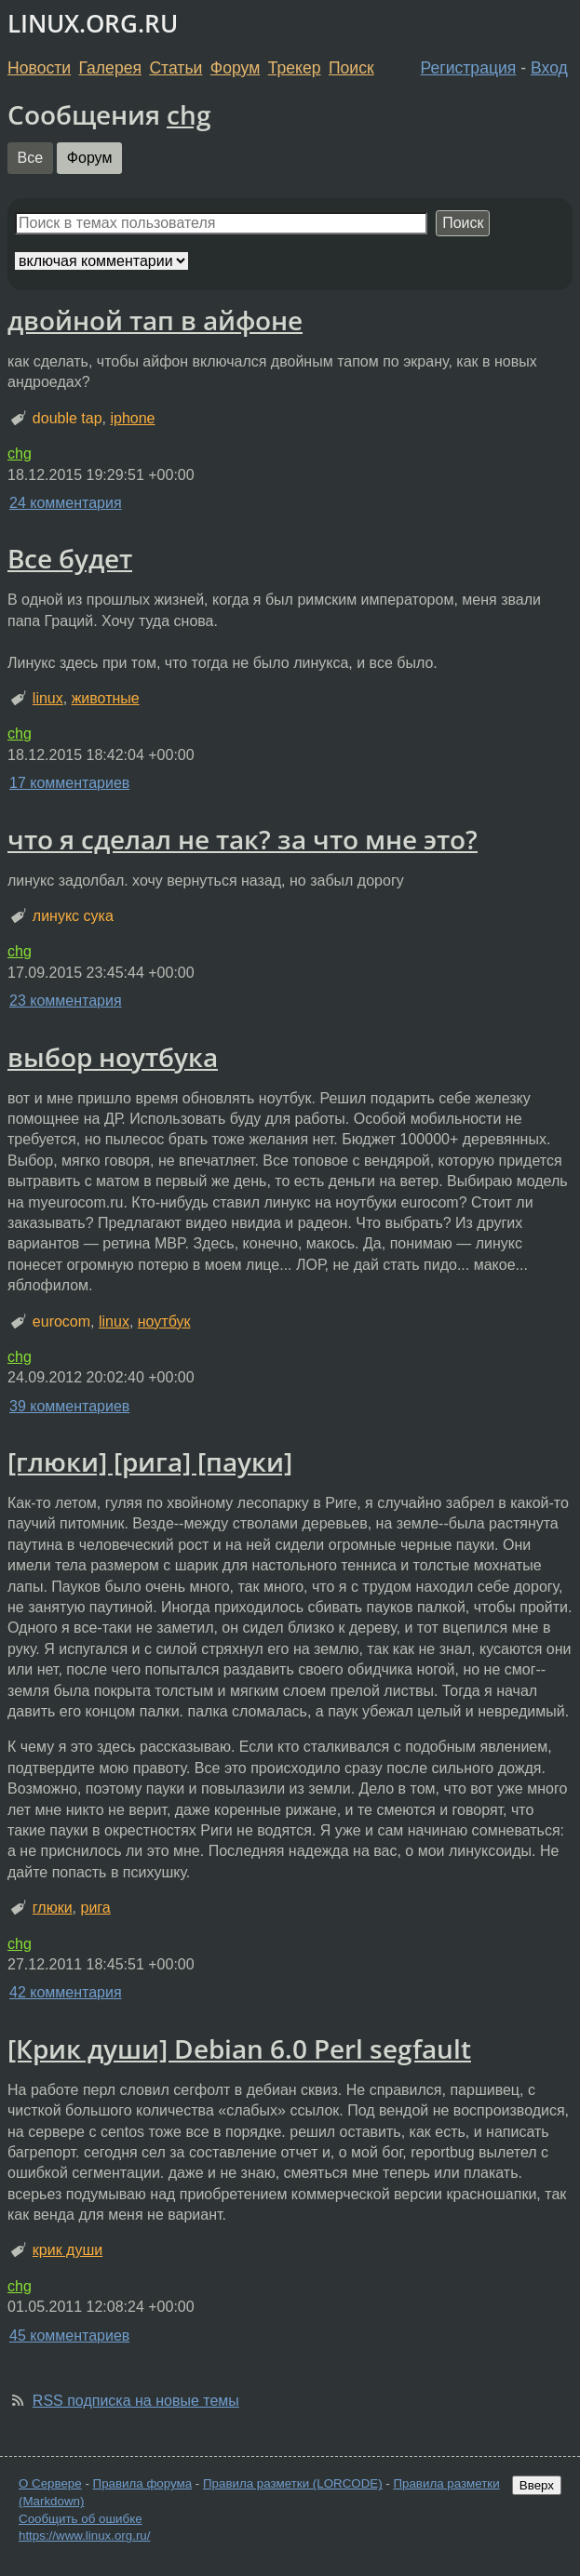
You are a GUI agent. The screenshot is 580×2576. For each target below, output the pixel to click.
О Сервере (50, 2483)
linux (48, 698)
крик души (67, 2250)
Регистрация (469, 68)
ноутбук (164, 1321)
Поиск (351, 68)
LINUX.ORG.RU (92, 23)
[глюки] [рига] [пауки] (149, 1461)
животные (106, 698)
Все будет (69, 558)
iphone (132, 418)
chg (189, 114)
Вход (549, 68)
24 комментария (65, 503)
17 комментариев (69, 783)
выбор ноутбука (112, 1056)
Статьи (175, 68)
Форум (235, 68)
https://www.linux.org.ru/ (84, 2536)
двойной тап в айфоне (155, 320)
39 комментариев (69, 1406)
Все (31, 158)
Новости (39, 68)
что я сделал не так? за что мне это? (242, 839)
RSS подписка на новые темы (136, 2401)
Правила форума (143, 2483)
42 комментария (65, 1992)
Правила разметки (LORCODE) (293, 2483)
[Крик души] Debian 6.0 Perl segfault (239, 2048)
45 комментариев (69, 2335)
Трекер (294, 68)
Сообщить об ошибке (80, 2519)
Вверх (536, 2485)
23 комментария (65, 1000)
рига (95, 1907)
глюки (53, 1907)
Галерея (110, 68)
